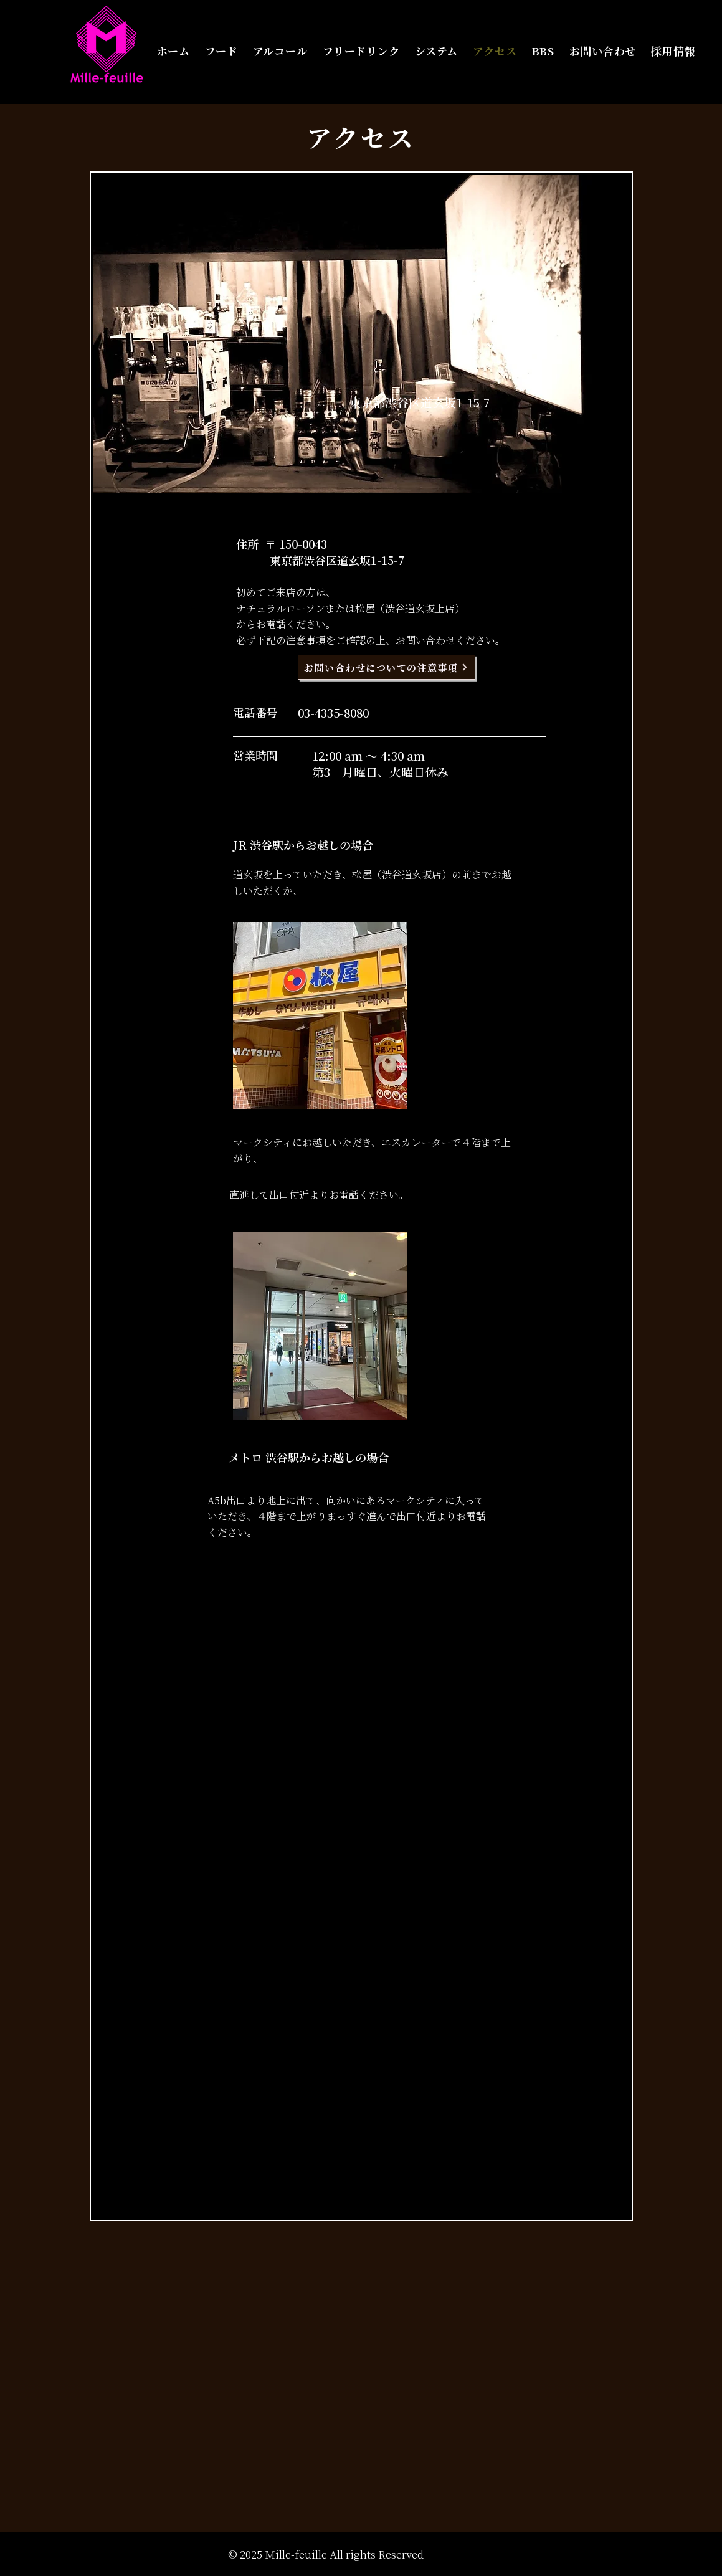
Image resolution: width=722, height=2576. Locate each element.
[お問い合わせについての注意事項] (386, 667)
